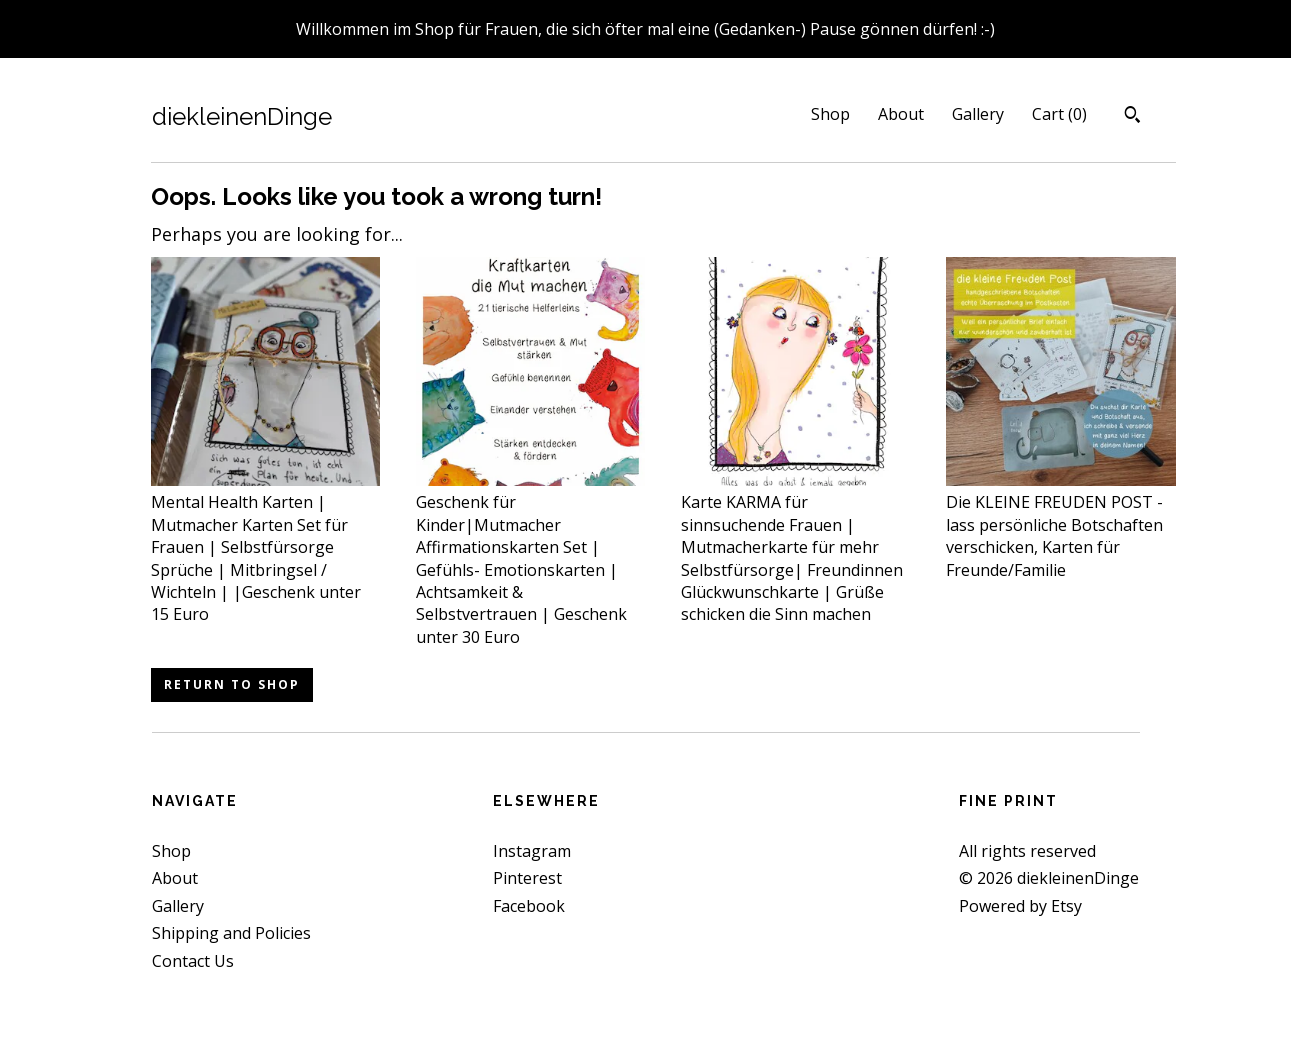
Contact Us (193, 961)
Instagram (532, 851)
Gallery (978, 114)
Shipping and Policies (231, 933)
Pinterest (527, 878)
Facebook (529, 906)
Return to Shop (232, 684)
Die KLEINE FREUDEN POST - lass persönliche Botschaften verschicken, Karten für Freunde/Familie (1060, 525)
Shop (830, 114)
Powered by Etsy (1020, 906)
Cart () (1059, 114)
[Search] (1132, 117)
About (901, 114)
